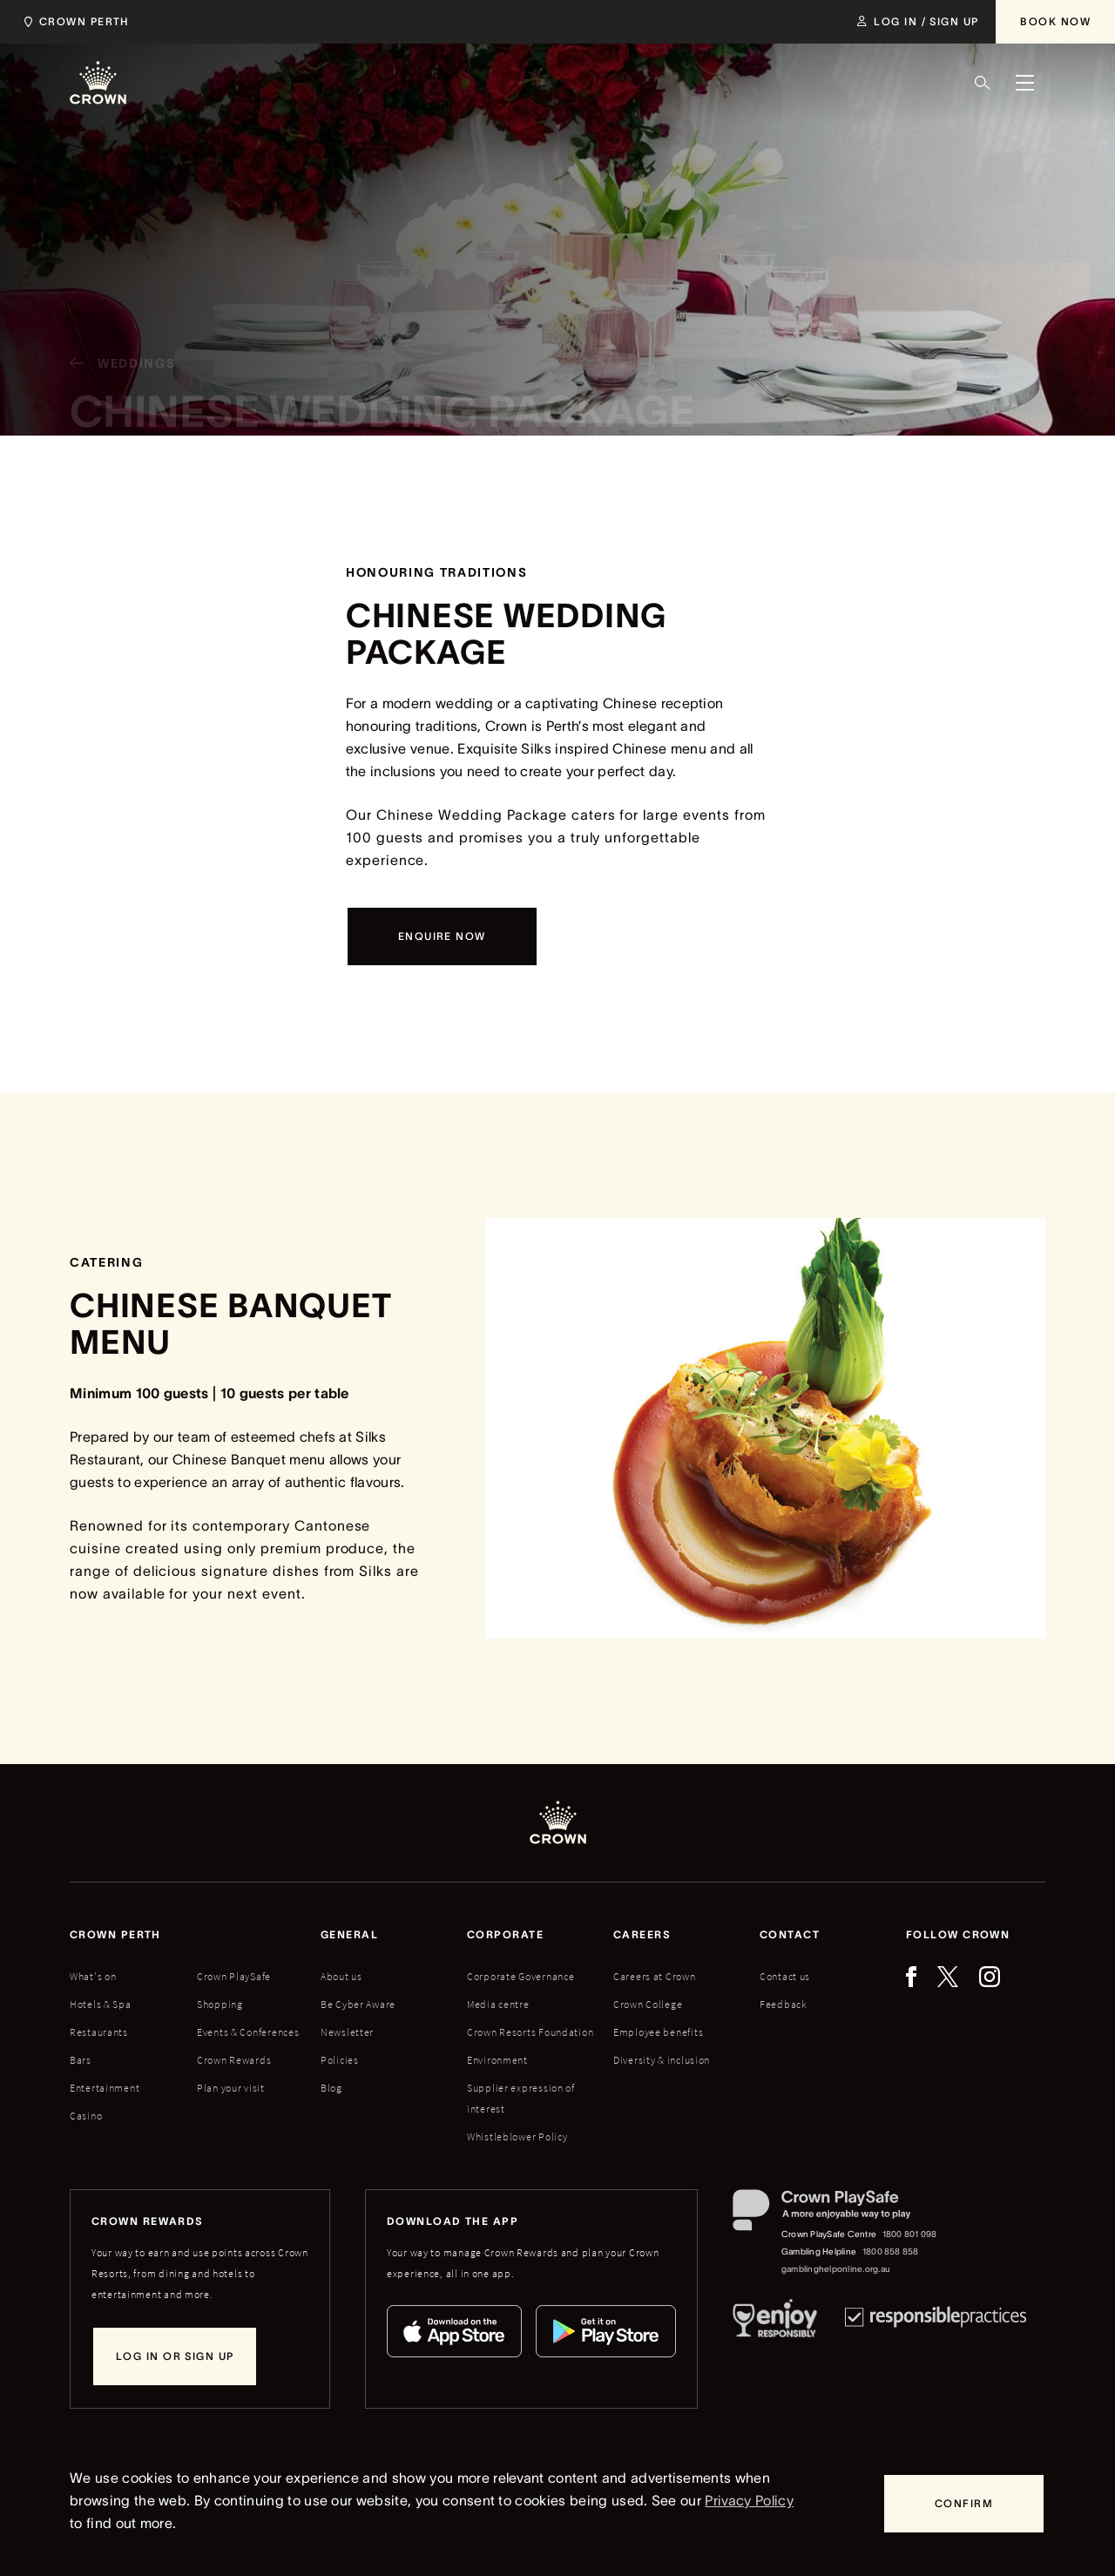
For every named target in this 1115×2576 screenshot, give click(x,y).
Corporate (505, 1934)
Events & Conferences (248, 2031)
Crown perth (115, 1934)
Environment (497, 2059)
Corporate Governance (520, 1976)
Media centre (498, 2004)
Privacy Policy (749, 2500)
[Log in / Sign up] (918, 22)
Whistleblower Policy (517, 2136)
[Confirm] (964, 2503)
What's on (93, 1976)
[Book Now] (1055, 22)
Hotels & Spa (101, 2004)
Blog (331, 2087)
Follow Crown (958, 1934)
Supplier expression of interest (521, 2098)
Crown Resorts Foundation (530, 2031)
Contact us (785, 1976)
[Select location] (80, 21)
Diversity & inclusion (661, 2059)
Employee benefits (658, 2031)
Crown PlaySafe (234, 1976)
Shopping (220, 2004)
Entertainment (104, 2087)
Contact (790, 1934)
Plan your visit (231, 2087)
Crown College (647, 2004)
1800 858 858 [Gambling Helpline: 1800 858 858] (891, 2251)
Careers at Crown (654, 1976)
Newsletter (347, 2031)
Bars (80, 2059)
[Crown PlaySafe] (836, 2214)
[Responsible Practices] (935, 2321)
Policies (340, 2059)
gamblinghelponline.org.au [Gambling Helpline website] (835, 2269)
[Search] (983, 83)
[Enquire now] (442, 936)
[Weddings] (115, 368)
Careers (642, 1934)
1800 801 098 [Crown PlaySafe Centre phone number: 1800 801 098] (910, 2234)
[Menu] (1024, 83)
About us (341, 1976)
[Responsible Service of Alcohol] (775, 2321)
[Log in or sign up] (174, 2356)
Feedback (784, 2004)
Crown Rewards (234, 2059)
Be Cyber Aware (358, 2004)
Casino (86, 2115)
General (349, 1934)
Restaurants (99, 2031)
